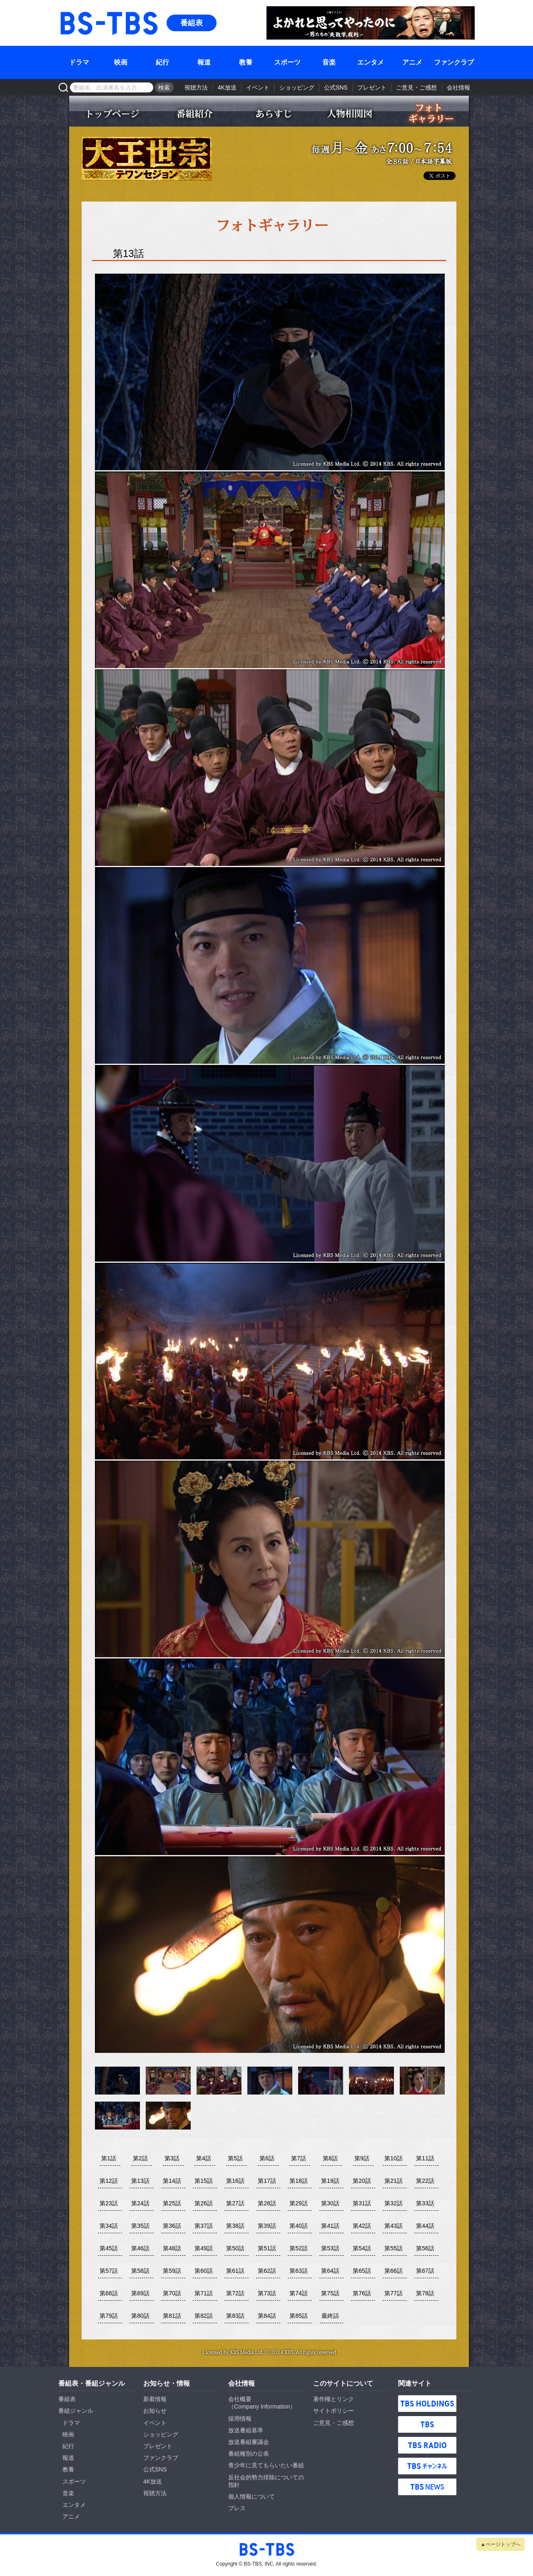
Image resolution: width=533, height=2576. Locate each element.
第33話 (425, 2203)
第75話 (330, 2293)
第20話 (362, 2180)
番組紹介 (192, 113)
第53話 (330, 2248)
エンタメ (370, 62)
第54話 (362, 2248)
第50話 (235, 2248)
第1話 (108, 2158)
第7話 (298, 2158)
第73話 (267, 2293)
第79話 (109, 2315)
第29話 (298, 2203)
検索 (164, 87)
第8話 (330, 2158)
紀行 (162, 62)
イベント (257, 87)
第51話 (267, 2248)
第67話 (425, 2270)
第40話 (298, 2225)
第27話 (235, 2203)
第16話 (235, 2180)
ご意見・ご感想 (416, 87)
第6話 (266, 2158)
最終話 (330, 2315)
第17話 (267, 2180)
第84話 (267, 2315)
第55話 (393, 2248)
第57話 (109, 2270)
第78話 (425, 2293)
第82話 (203, 2315)
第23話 (109, 2203)
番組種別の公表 (248, 2453)
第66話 (393, 2270)
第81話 (172, 2315)
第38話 (235, 2225)
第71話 (203, 2293)
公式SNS (336, 87)
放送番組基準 (245, 2430)
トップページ (113, 113)
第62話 (267, 2270)
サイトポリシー (333, 2410)
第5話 (235, 2158)
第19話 (330, 2180)
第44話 (425, 2225)
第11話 (425, 2158)
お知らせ (155, 2410)
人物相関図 (350, 113)
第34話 (109, 2225)
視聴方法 (196, 87)
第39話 (267, 2225)
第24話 (140, 2203)
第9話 (361, 2158)
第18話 (298, 2180)
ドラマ (79, 62)
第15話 (203, 2180)
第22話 (425, 2180)
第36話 (172, 2225)
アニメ (412, 62)
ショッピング (296, 87)
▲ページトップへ (501, 2544)
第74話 (298, 2293)
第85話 (298, 2315)
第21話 (393, 2180)
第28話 (267, 2203)
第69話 (140, 2293)
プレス (237, 2508)
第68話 (109, 2293)
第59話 (172, 2270)
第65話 (362, 2270)
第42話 (362, 2225)
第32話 (393, 2203)
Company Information (262, 2406)
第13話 (140, 2180)
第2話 (140, 2158)
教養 (245, 62)
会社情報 (458, 87)
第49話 (203, 2248)
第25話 (172, 2203)
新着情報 (155, 2399)
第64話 (330, 2270)
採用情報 (240, 2418)
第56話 (425, 2248)
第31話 (362, 2203)
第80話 (140, 2315)
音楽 (329, 62)
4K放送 (227, 87)
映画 (120, 62)
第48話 (172, 2248)
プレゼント (371, 87)
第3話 (171, 2158)
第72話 (235, 2293)
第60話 (203, 2270)
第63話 (298, 2270)
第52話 (298, 2248)
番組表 (191, 23)
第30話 (330, 2203)
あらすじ (271, 113)
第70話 (172, 2293)
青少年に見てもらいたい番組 (266, 2465)
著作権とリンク (333, 2399)
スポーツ (287, 62)
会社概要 (240, 2399)
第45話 (109, 2248)
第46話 (140, 2248)
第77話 (393, 2293)
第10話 (393, 2158)
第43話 (393, 2225)
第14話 (172, 2180)
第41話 (330, 2225)
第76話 (362, 2293)
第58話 (140, 2270)
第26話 (203, 2203)
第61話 (235, 2270)
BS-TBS (70, 11)
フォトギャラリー (429, 113)
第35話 (140, 2225)
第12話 (109, 2180)
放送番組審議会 (248, 2442)
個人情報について (251, 2496)
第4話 (203, 2158)
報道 (204, 62)
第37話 (203, 2225)
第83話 (235, 2315)
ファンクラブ (454, 62)
